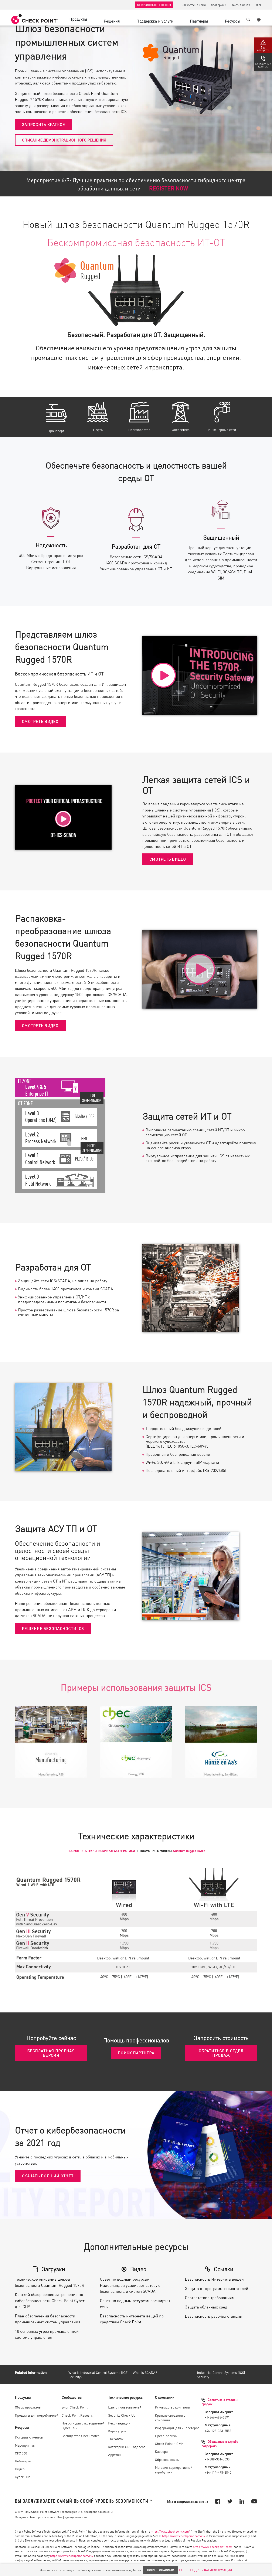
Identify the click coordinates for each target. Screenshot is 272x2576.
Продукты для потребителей (36, 2415)
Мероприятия (25, 2445)
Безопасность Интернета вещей (214, 2279)
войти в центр (240, 5)
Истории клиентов (29, 2437)
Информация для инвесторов (177, 2427)
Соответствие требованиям (209, 2297)
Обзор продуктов (28, 2407)
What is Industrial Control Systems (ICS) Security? (98, 2374)
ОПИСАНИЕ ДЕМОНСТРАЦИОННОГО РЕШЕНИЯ (64, 140)
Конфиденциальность (72, 2517)
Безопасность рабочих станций (213, 2316)
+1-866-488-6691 (217, 2417)
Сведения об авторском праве (35, 2517)
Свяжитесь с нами (193, 5)
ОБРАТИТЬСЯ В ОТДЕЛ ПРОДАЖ (221, 2053)
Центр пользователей (124, 2407)
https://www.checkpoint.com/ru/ (183, 2536)
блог (258, 5)
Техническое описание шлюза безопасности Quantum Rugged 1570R (49, 2282)
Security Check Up (122, 2415)
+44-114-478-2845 (218, 2472)
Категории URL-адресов (127, 2446)
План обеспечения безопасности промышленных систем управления (47, 2319)
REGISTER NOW (168, 188)
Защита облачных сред (206, 2307)
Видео (19, 2468)
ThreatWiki (116, 2438)
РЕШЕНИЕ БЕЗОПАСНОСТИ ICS (53, 1628)
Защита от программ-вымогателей (216, 2288)
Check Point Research (78, 2415)
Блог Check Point (75, 2407)
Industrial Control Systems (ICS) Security (221, 2374)
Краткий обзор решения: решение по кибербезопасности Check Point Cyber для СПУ (50, 2300)
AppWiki (114, 2454)
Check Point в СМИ (169, 2443)
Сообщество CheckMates (80, 2435)
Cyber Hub (23, 2476)
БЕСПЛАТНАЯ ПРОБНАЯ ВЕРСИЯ (51, 2053)
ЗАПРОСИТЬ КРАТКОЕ (43, 124)
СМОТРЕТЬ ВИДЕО (40, 721)
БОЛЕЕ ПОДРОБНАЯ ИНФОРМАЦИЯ (205, 2569)
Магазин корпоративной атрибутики (173, 2469)
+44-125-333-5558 (218, 2430)
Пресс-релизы (166, 2435)
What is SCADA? (145, 2372)
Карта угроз (117, 2430)
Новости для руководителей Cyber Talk (83, 2425)
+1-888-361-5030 (217, 2459)
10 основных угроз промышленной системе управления (47, 2334)
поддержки (218, 5)
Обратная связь (167, 2459)
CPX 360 (21, 2453)
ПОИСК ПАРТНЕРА (136, 2052)
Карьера (161, 2451)
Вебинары (23, 2460)
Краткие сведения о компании (170, 2417)
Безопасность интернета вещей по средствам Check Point (132, 2319)
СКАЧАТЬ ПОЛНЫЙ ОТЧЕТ (48, 2175)
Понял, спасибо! (160, 2570)
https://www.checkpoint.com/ (170, 2531)
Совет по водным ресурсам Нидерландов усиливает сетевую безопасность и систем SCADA (130, 2285)
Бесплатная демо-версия (154, 4)
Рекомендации (119, 2423)
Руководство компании (172, 2407)
